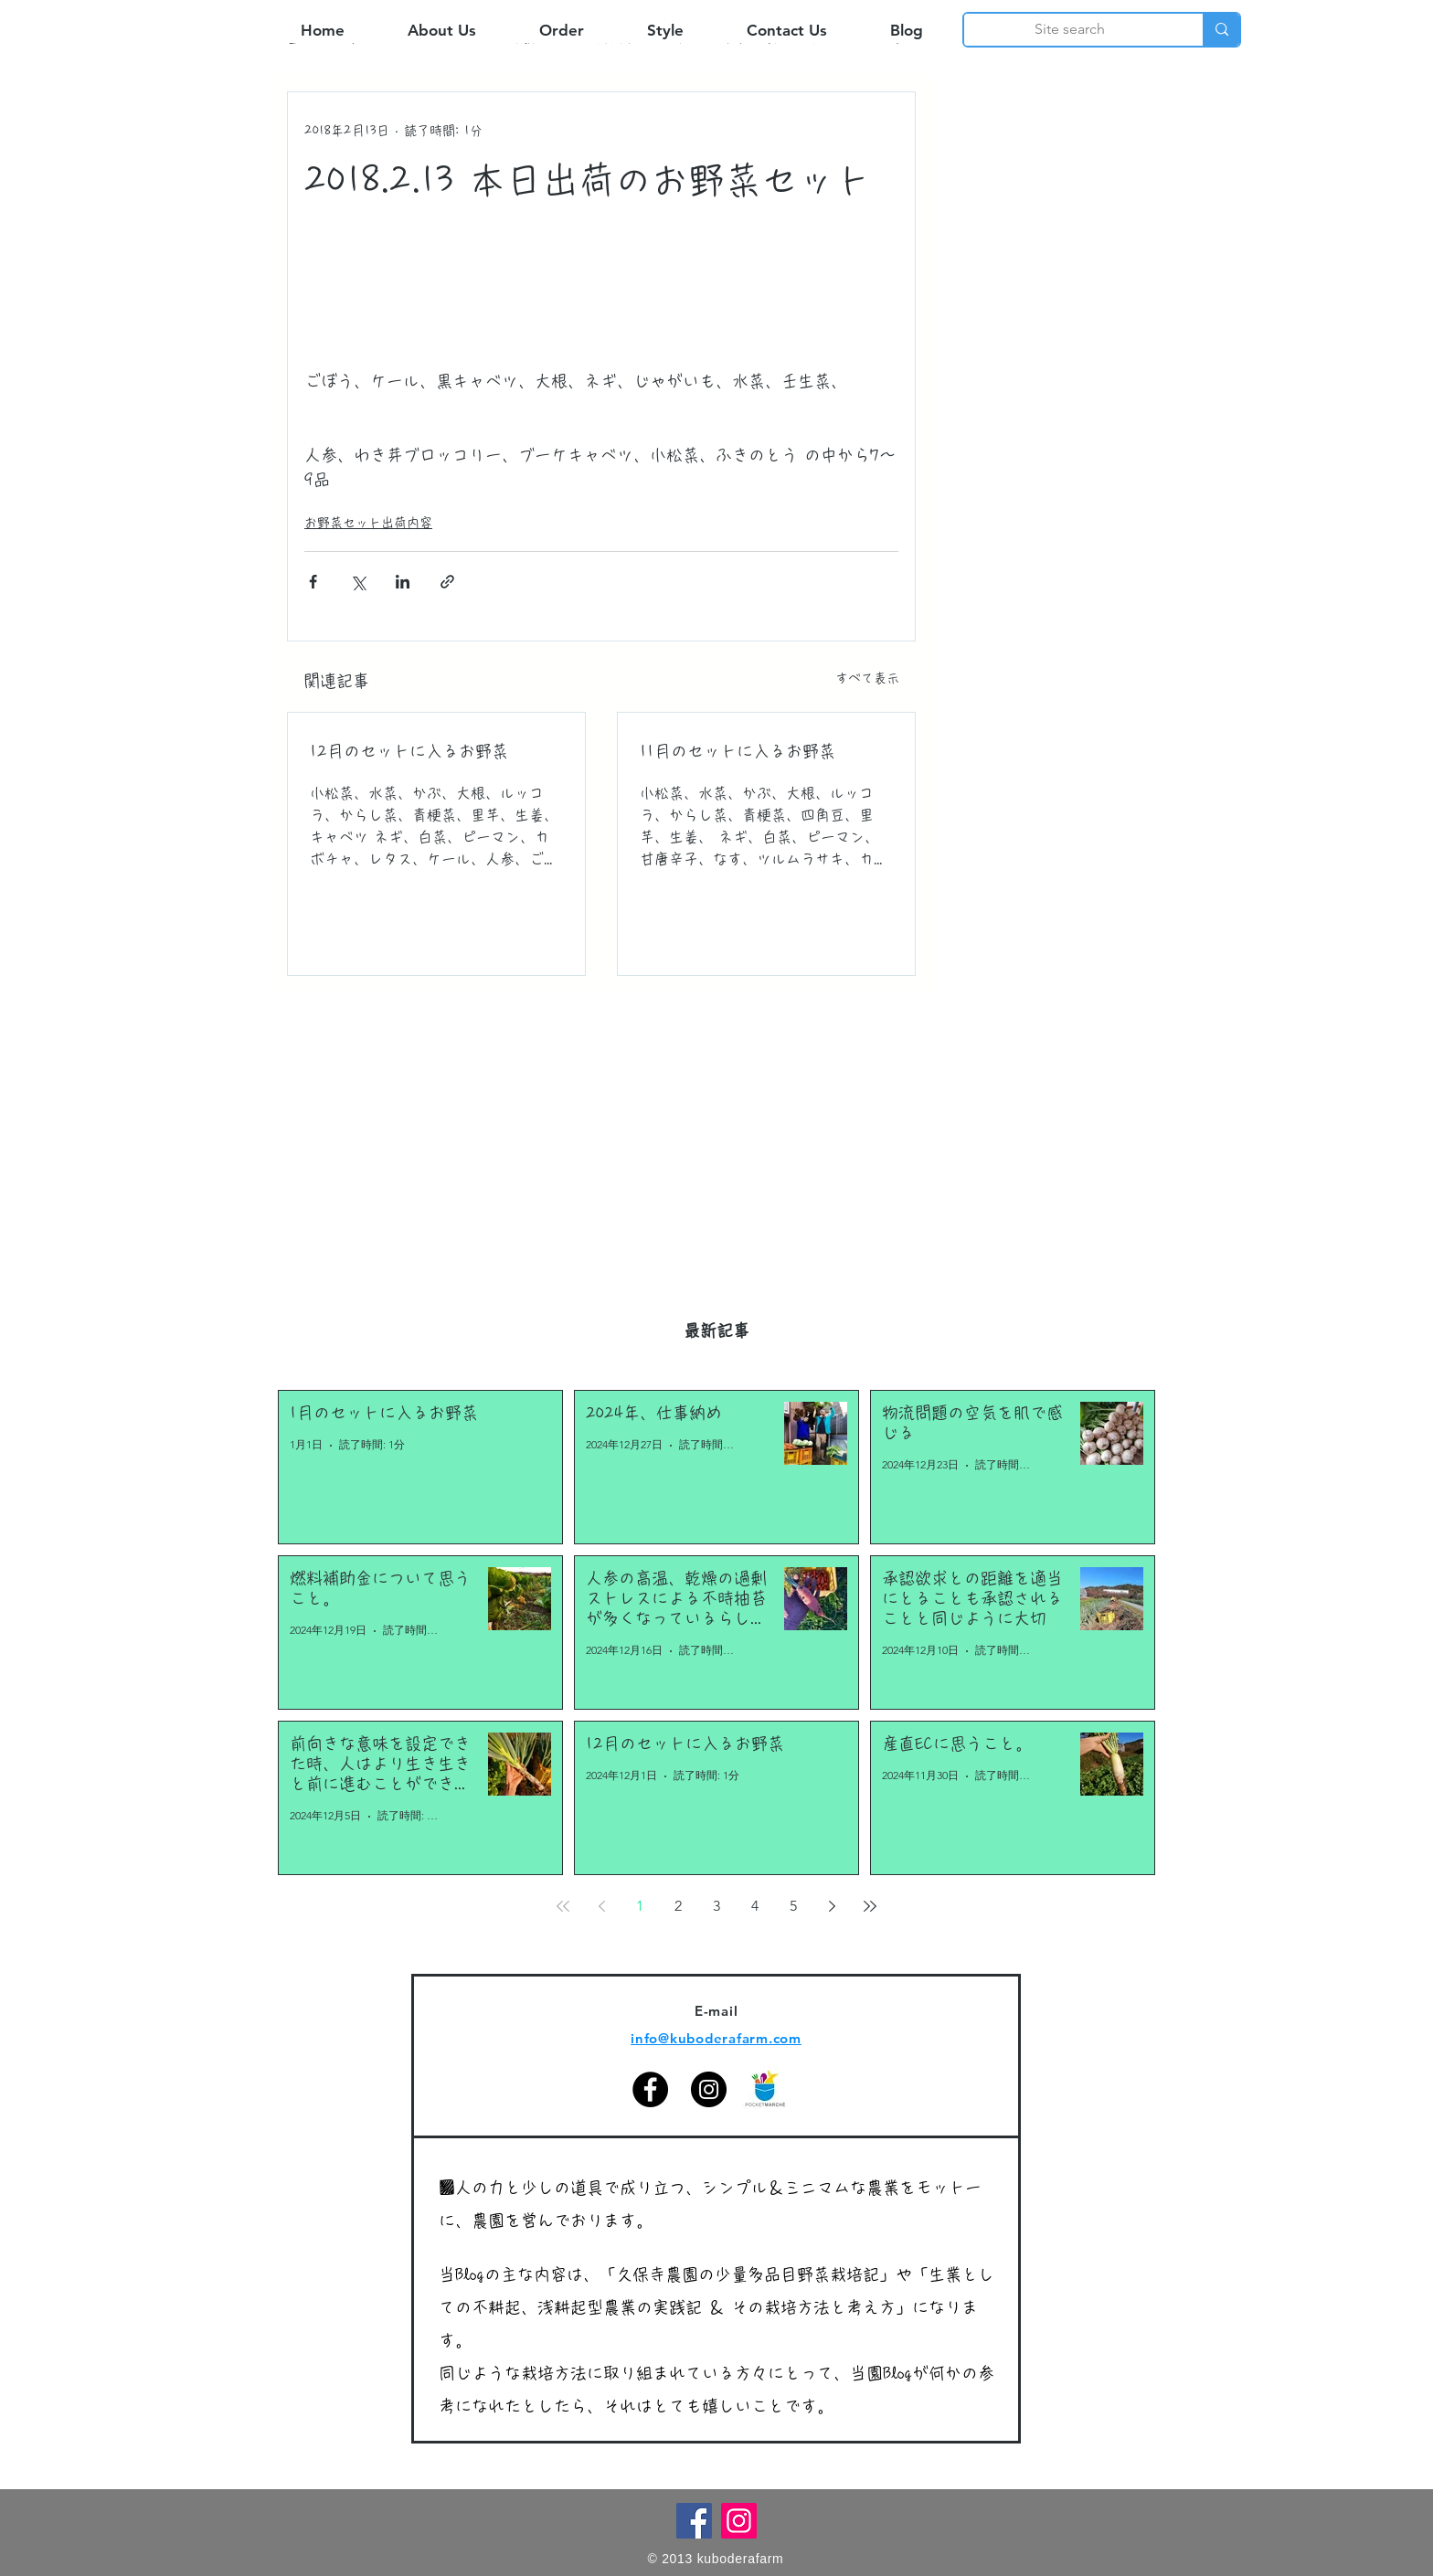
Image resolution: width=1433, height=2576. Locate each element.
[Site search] (1069, 29)
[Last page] (870, 1906)
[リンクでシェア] (447, 581)
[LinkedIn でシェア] (402, 581)
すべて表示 (867, 678)
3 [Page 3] (716, 1905)
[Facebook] (650, 2089)
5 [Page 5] (793, 1905)
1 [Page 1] (639, 1905)
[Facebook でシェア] (313, 581)
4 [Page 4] (755, 1905)
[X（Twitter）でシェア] (357, 581)
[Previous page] (601, 1906)
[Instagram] (709, 2089)
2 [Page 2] (678, 1905)
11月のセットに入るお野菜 (737, 751)
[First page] (563, 1906)
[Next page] (831, 1906)
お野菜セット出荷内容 (368, 522)
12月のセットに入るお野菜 (409, 751)
